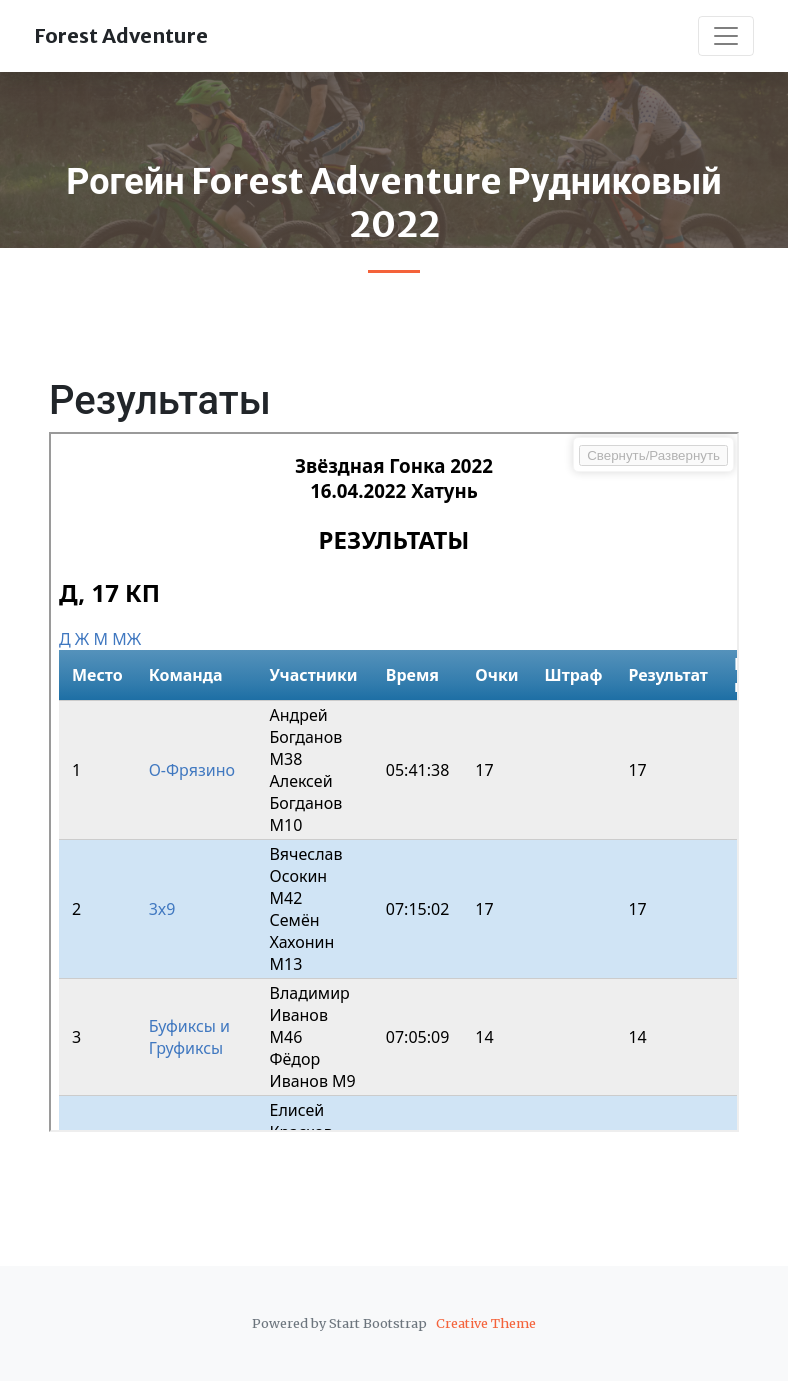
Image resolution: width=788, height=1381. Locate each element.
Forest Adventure (121, 35)
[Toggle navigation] (726, 36)
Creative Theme (486, 1323)
